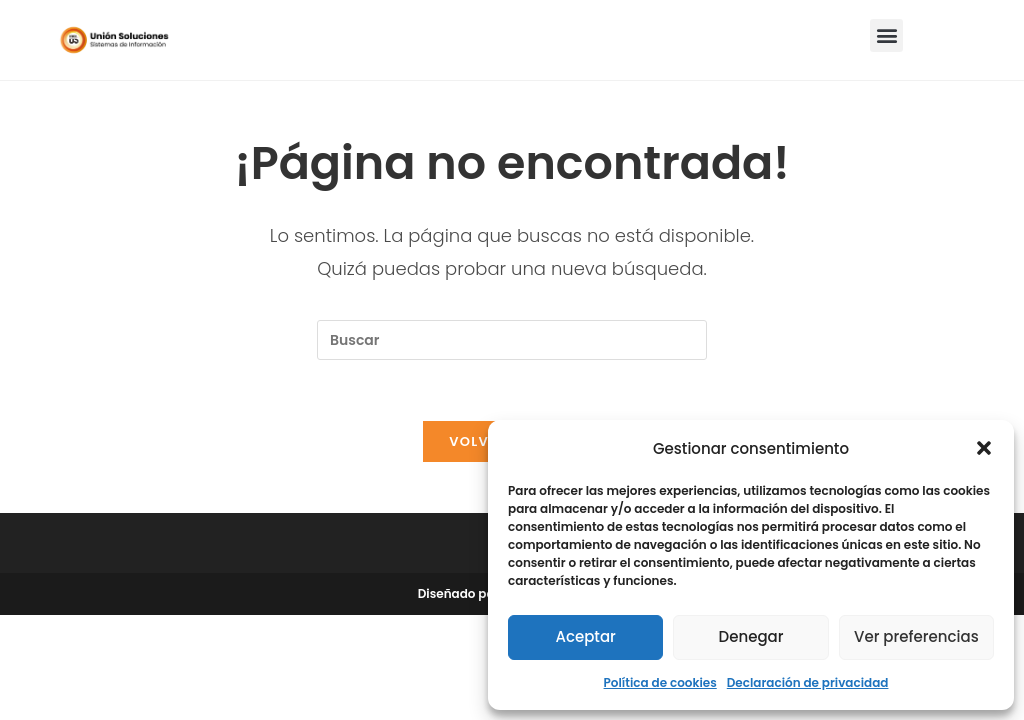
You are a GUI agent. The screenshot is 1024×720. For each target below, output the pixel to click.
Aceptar (585, 636)
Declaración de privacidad (808, 682)
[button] (984, 448)
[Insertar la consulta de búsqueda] (512, 340)
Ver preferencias (916, 636)
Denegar (751, 636)
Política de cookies (660, 682)
